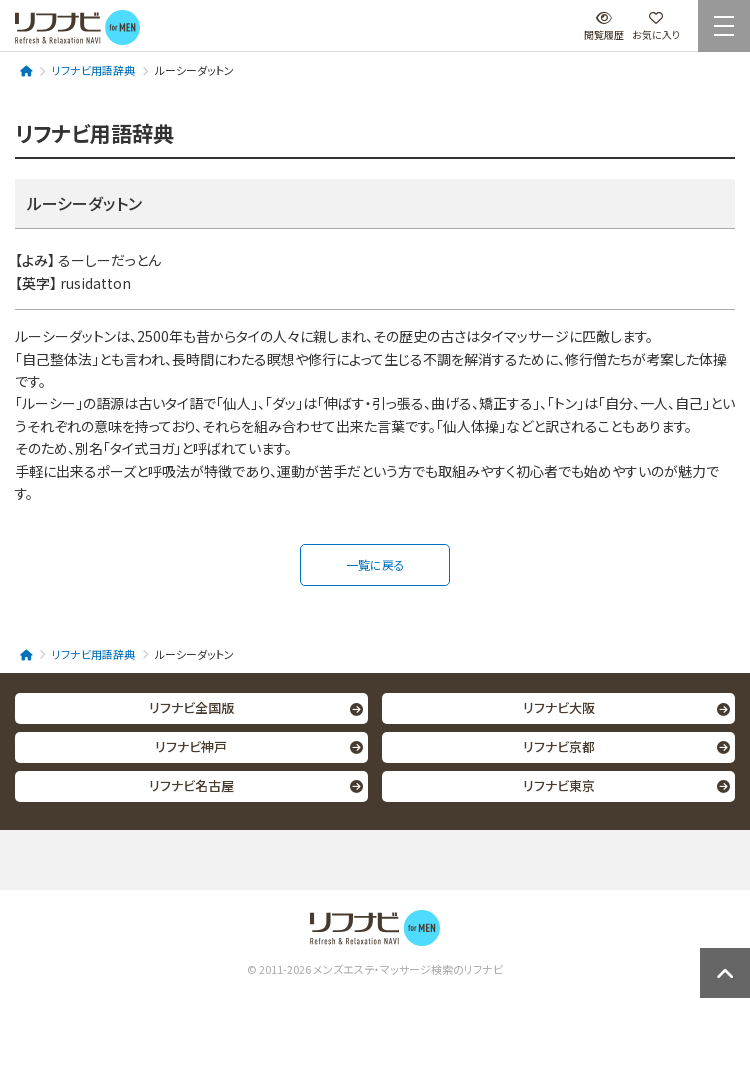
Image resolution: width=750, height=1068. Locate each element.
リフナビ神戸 (191, 746)
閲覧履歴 (604, 26)
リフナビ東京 (559, 785)
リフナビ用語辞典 (93, 70)
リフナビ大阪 (559, 707)
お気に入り (656, 26)
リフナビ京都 (559, 746)
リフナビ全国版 (191, 707)
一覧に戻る (375, 564)
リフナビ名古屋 (191, 785)
